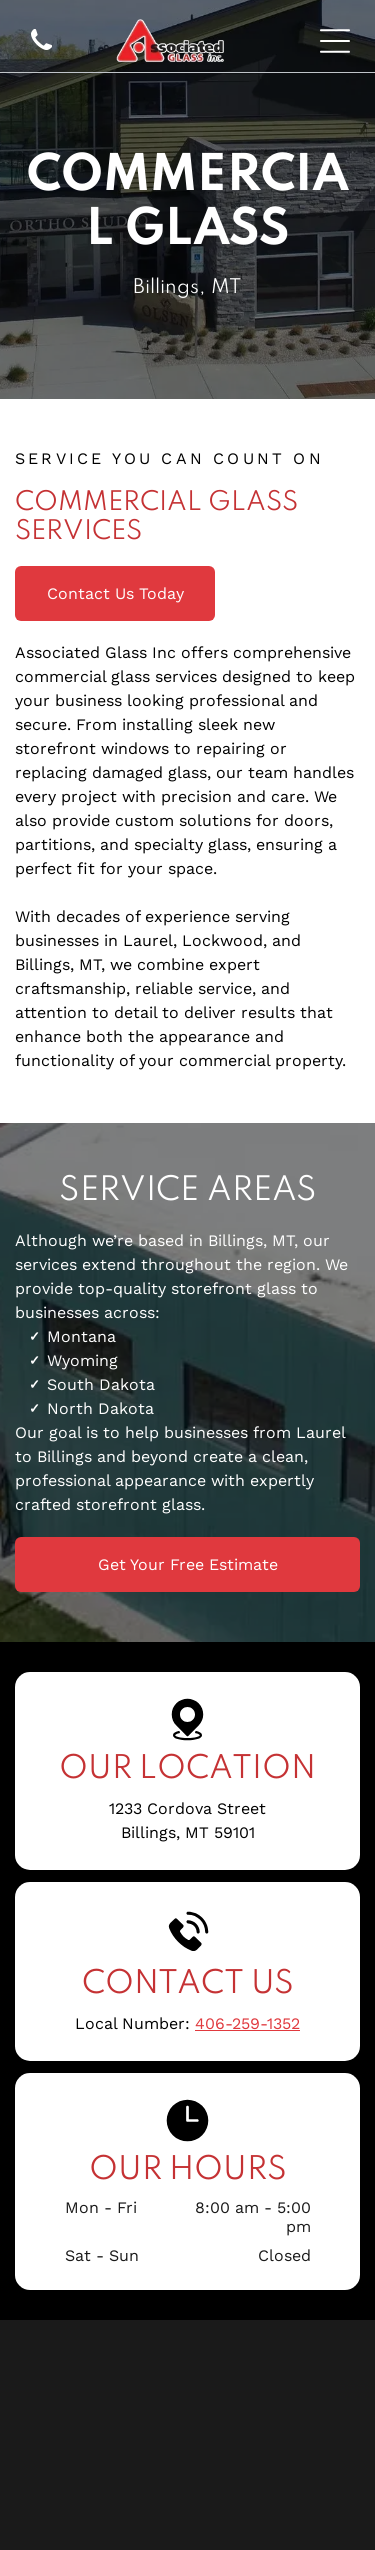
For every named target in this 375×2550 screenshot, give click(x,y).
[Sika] (187, 2420)
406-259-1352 (247, 2023)
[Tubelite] (187, 2485)
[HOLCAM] (187, 2355)
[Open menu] (335, 41)
